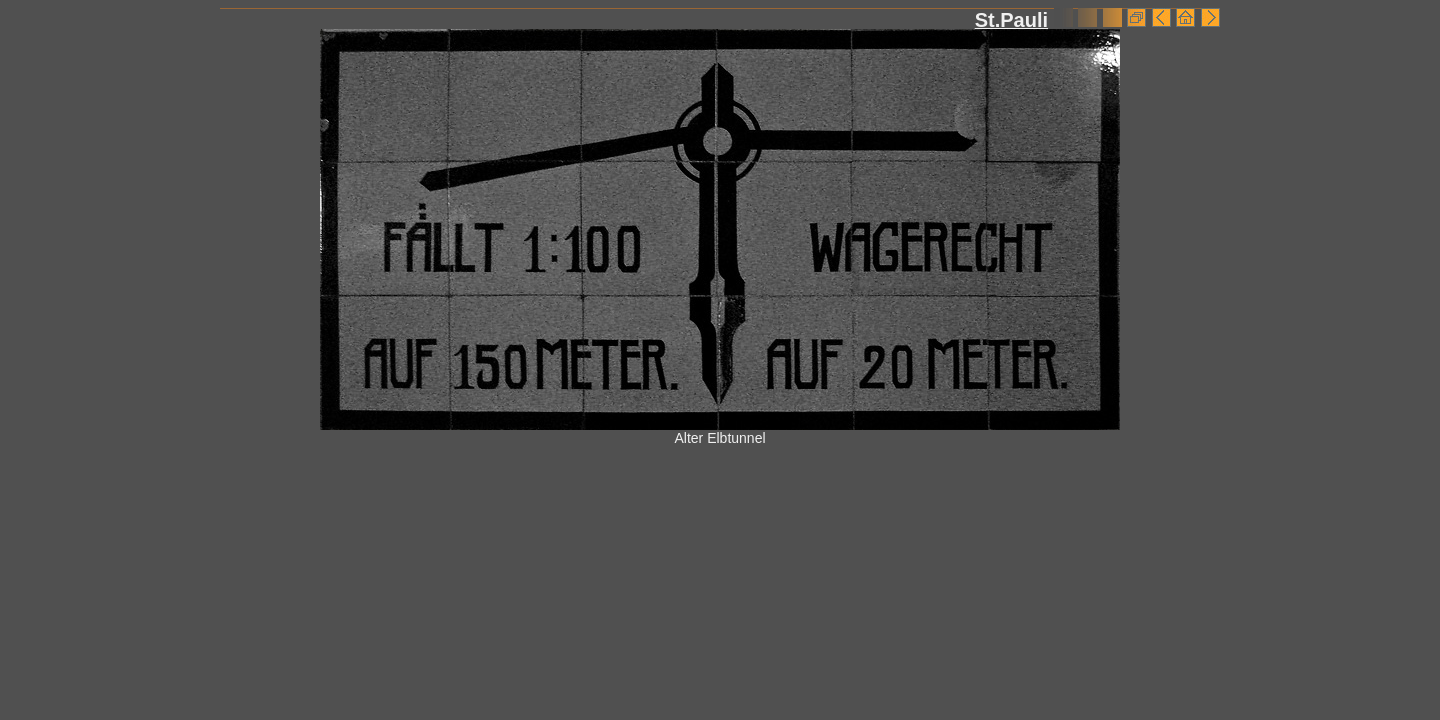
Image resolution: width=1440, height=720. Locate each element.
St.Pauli (1011, 20)
